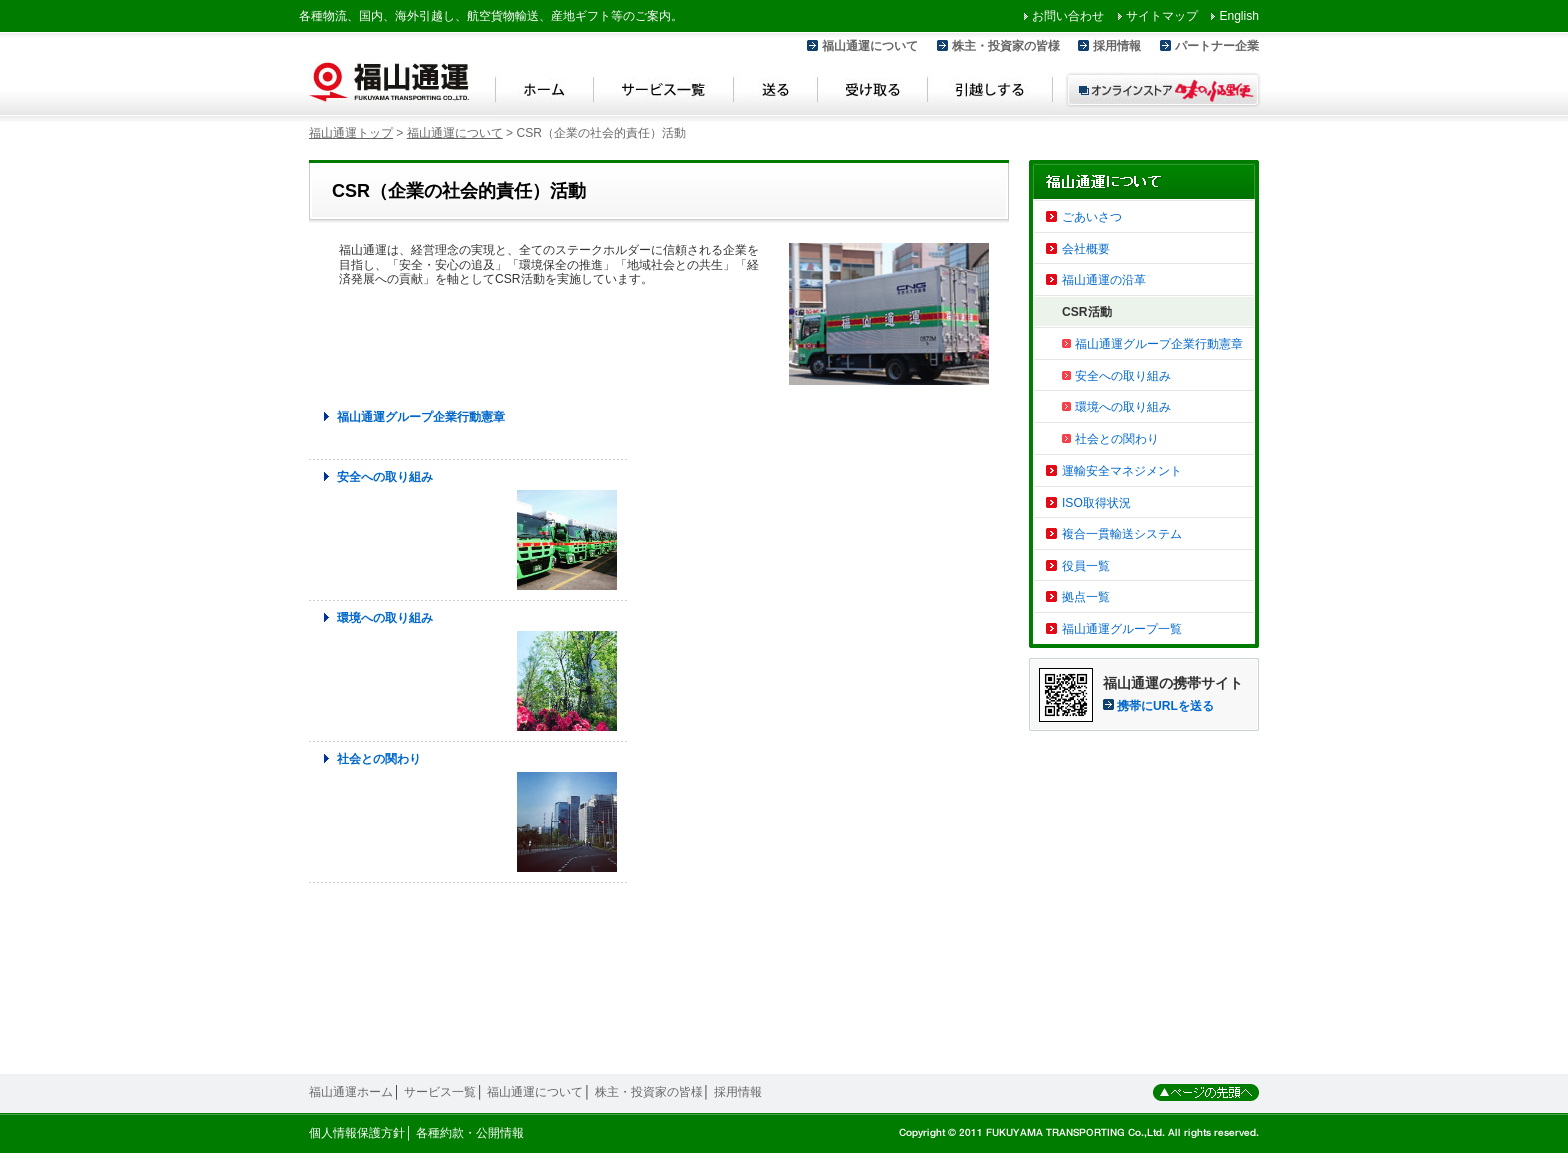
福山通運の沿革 (1104, 280)
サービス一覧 (664, 92)
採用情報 (1117, 46)
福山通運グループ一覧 (1122, 629)
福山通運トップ (351, 133)
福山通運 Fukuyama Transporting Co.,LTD (389, 82)
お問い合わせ (1068, 16)
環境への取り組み (385, 618)
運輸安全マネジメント (1122, 471)
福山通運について (870, 46)
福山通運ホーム (351, 1092)
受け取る (873, 92)
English (1239, 16)
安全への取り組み (385, 477)
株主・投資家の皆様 (1006, 46)
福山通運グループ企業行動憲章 (421, 417)
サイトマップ (1162, 16)
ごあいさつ (1092, 217)
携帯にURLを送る (1165, 706)
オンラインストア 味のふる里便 (1163, 90)
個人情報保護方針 (357, 1133)
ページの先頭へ (1206, 1092)
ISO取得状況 (1096, 503)
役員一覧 (1086, 566)
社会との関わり (379, 759)
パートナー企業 (1217, 46)
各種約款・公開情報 (470, 1133)
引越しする (990, 92)
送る (776, 92)
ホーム (544, 92)
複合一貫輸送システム (1122, 534)
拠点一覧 (1086, 597)
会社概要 (1086, 249)
